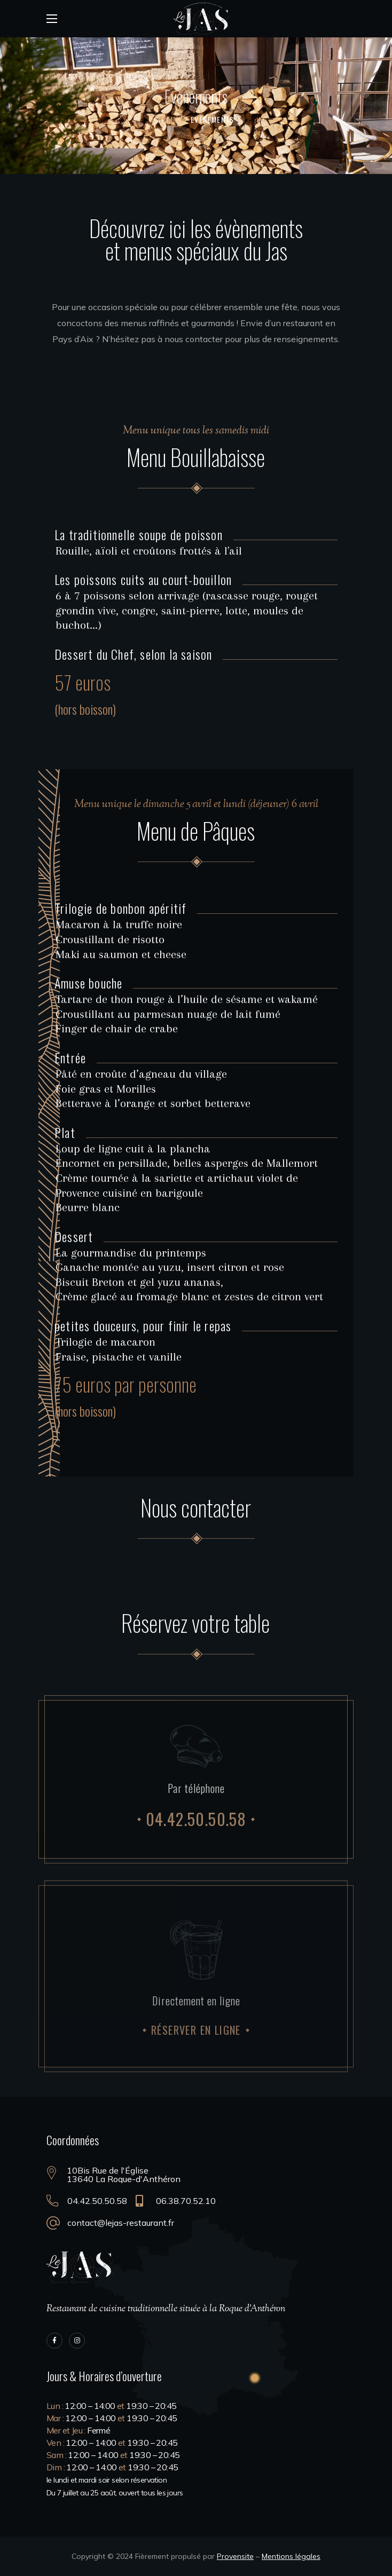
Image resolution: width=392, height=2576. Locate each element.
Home (167, 119)
